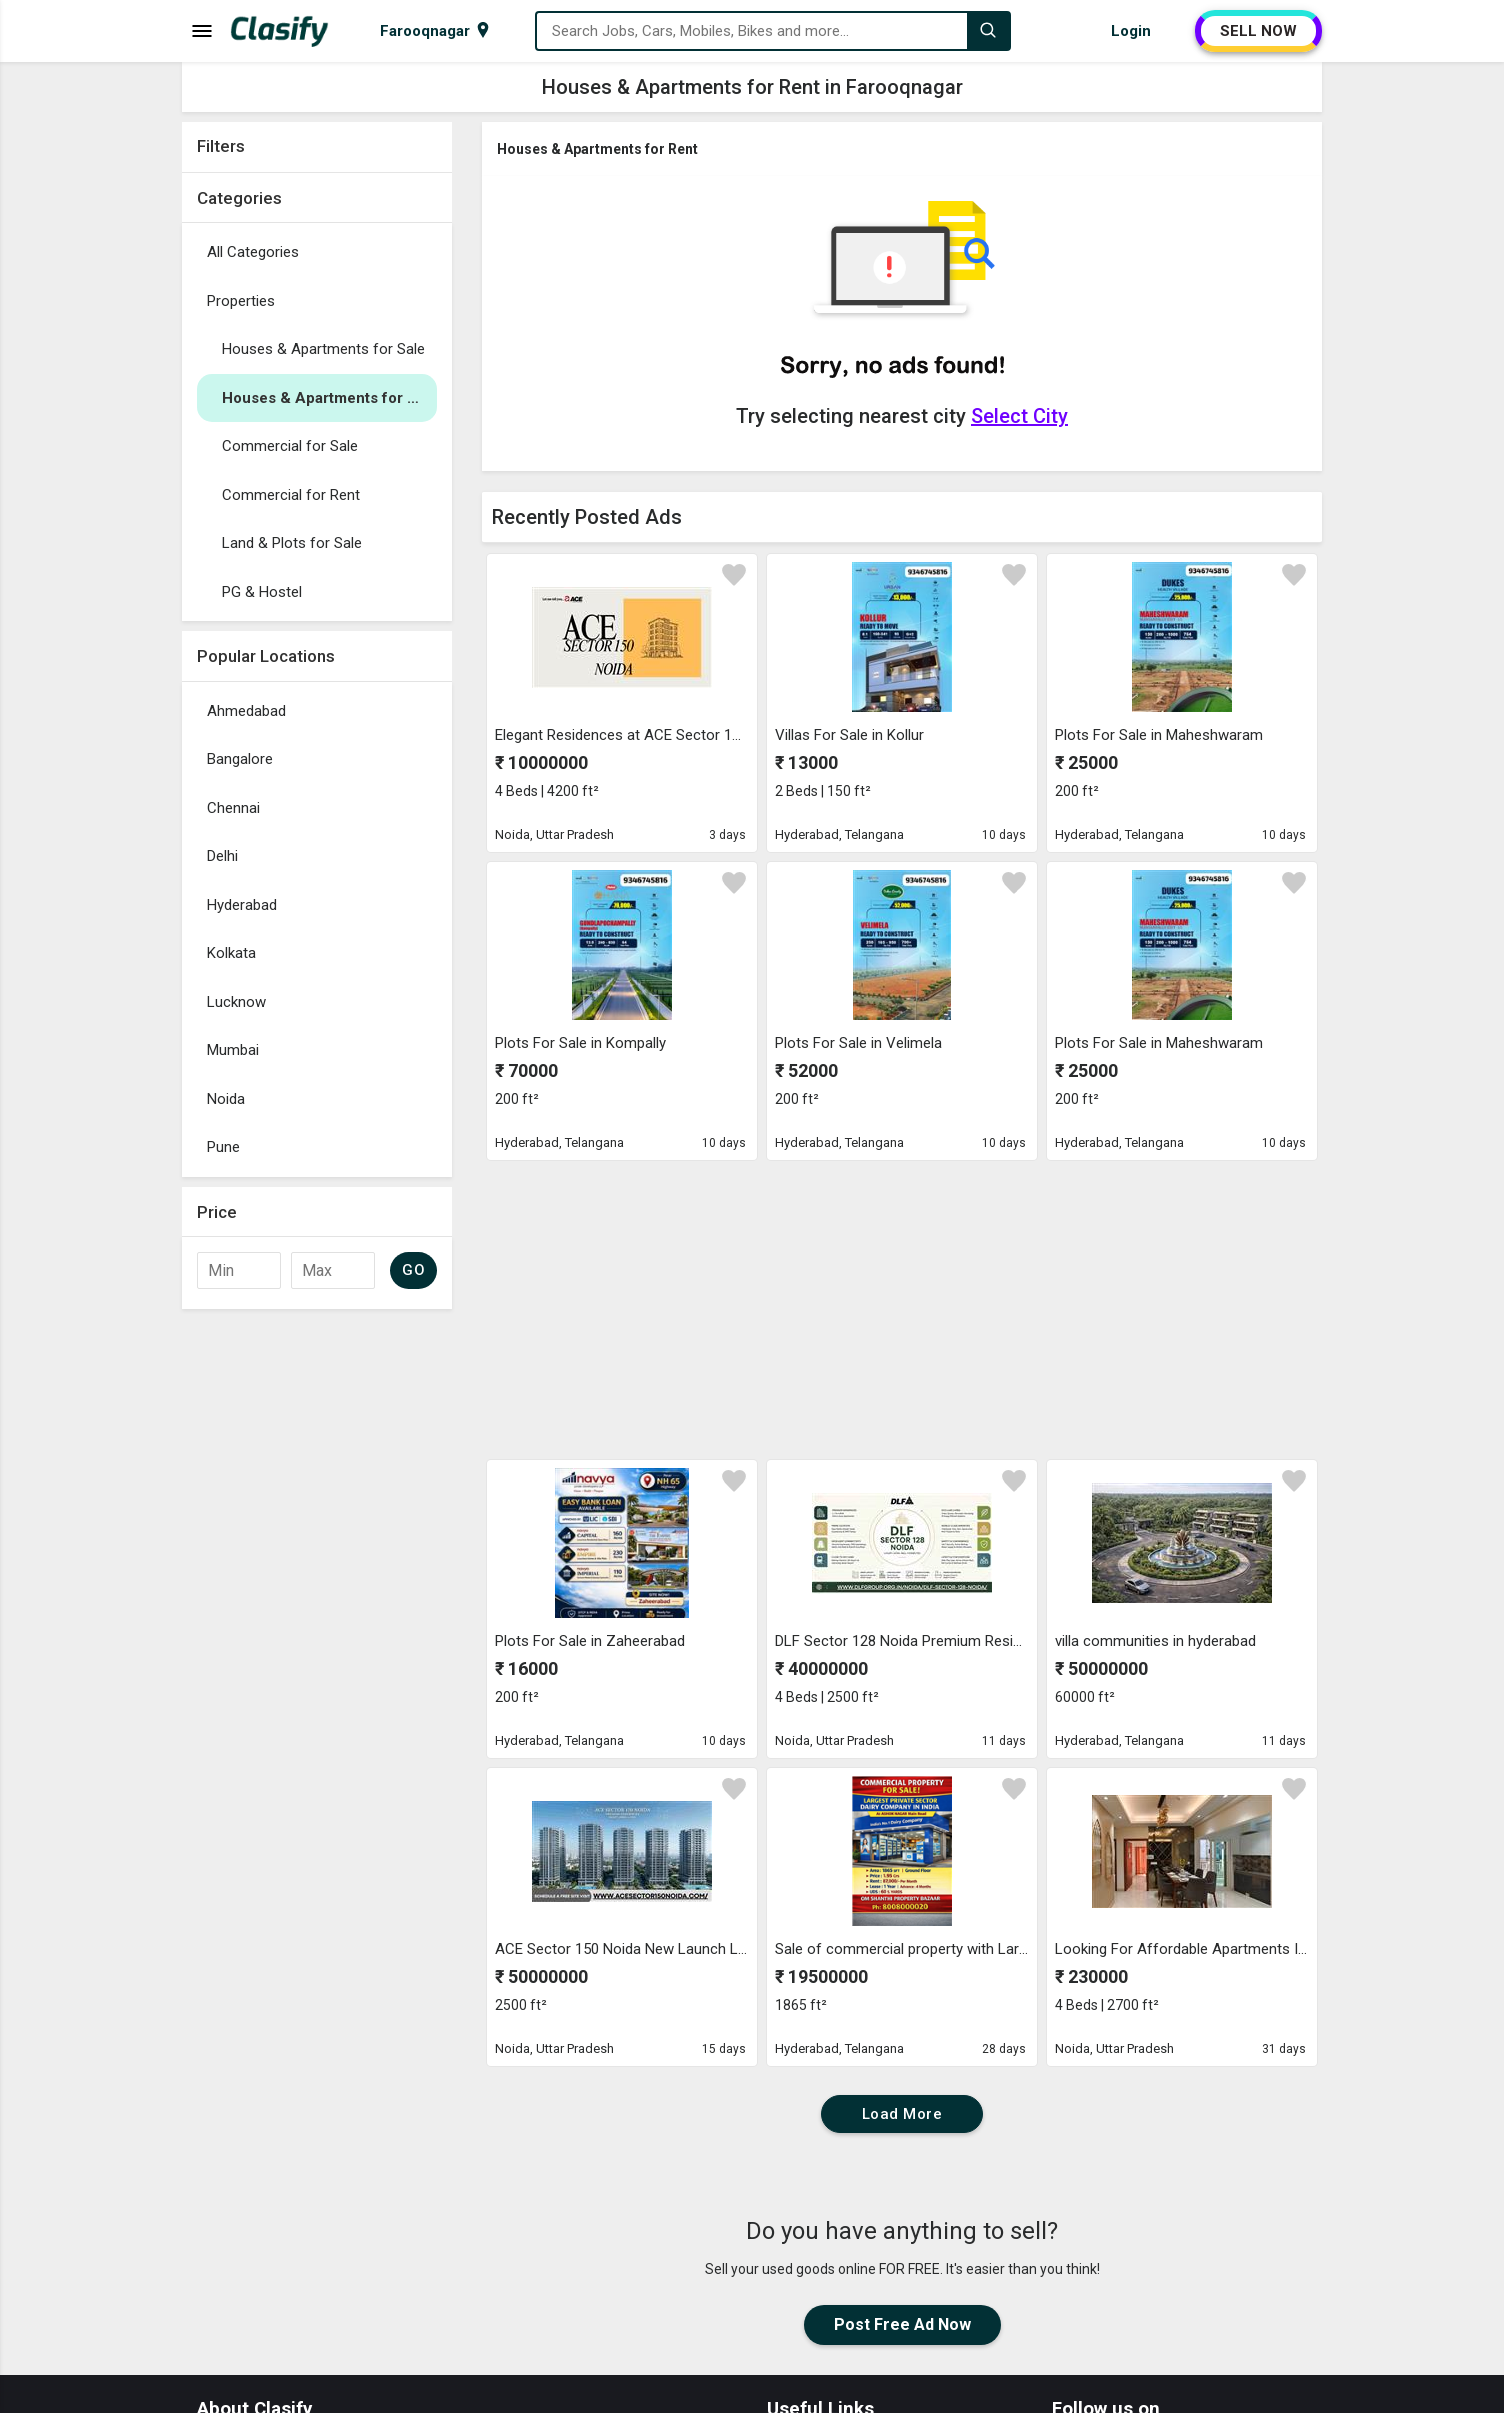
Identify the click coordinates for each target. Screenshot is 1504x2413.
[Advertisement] (317, 1619)
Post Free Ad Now (902, 2324)
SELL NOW (1258, 31)
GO (413, 1270)
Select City (1019, 416)
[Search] (988, 31)
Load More (902, 2114)
